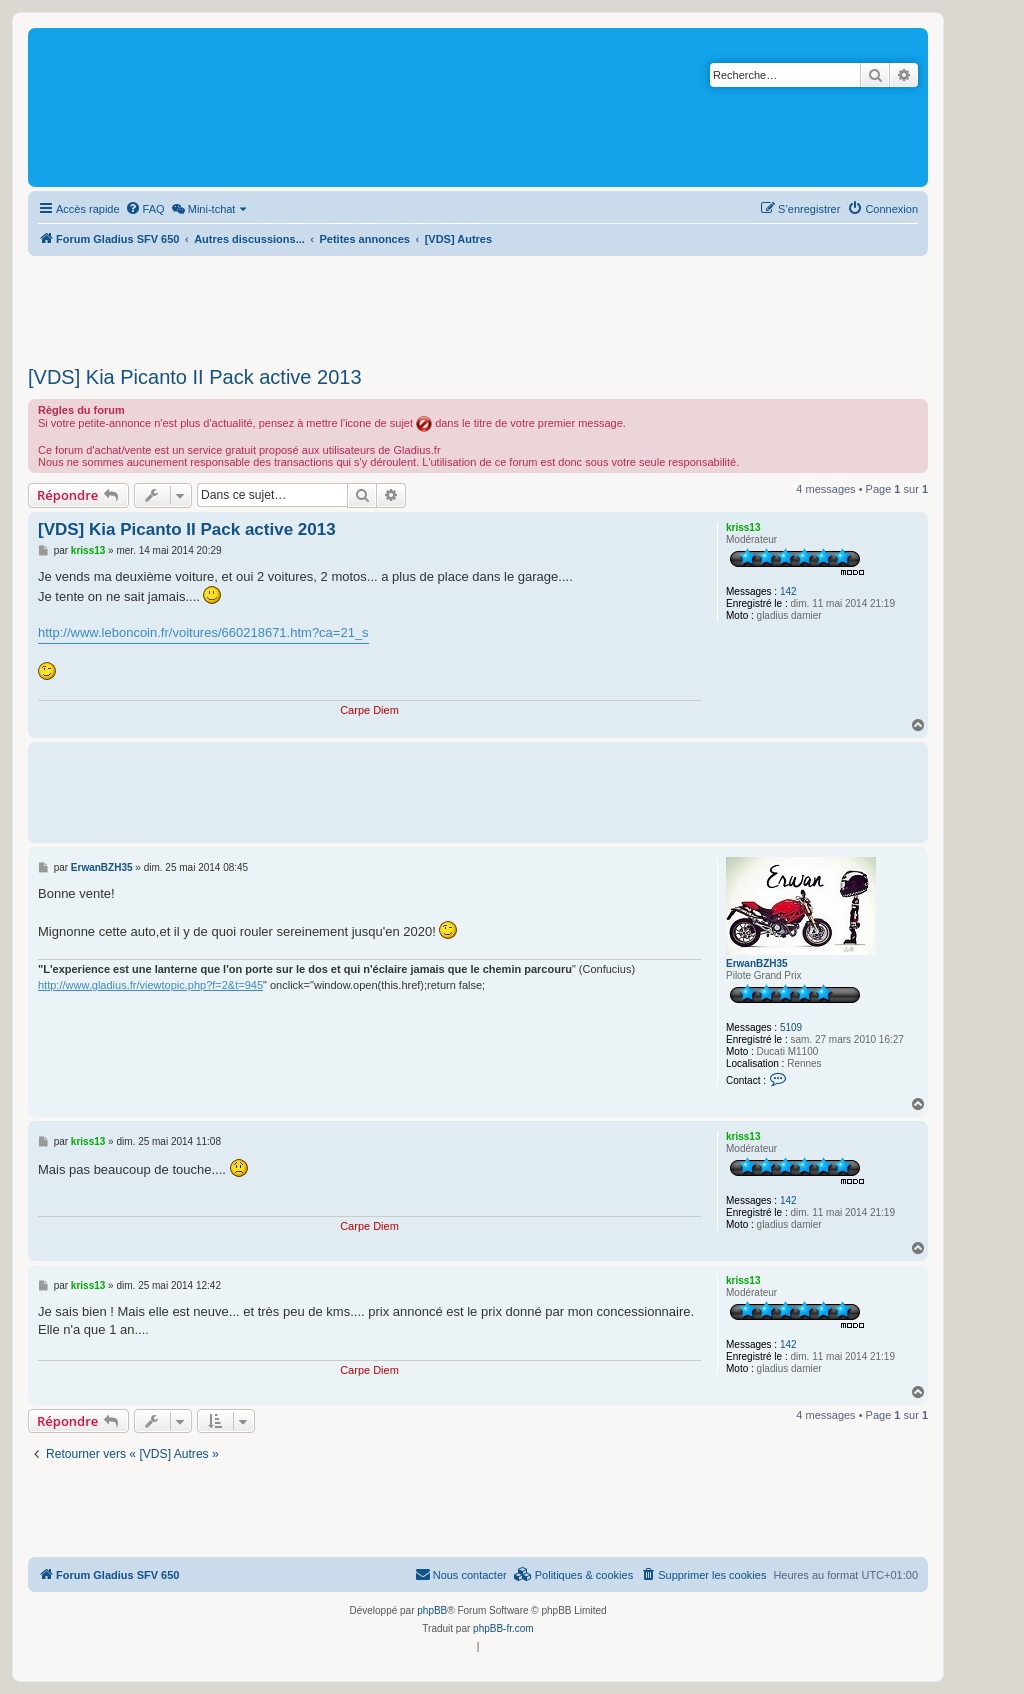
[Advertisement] (478, 305)
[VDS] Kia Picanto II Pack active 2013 (195, 377)
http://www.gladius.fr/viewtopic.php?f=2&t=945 (150, 985)
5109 (791, 1027)
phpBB (432, 1610)
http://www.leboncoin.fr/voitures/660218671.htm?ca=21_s (203, 632)
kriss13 (743, 527)
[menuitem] (145, 209)
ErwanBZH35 (757, 963)
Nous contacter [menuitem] (461, 1574)
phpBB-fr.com (503, 1628)
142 (788, 591)
